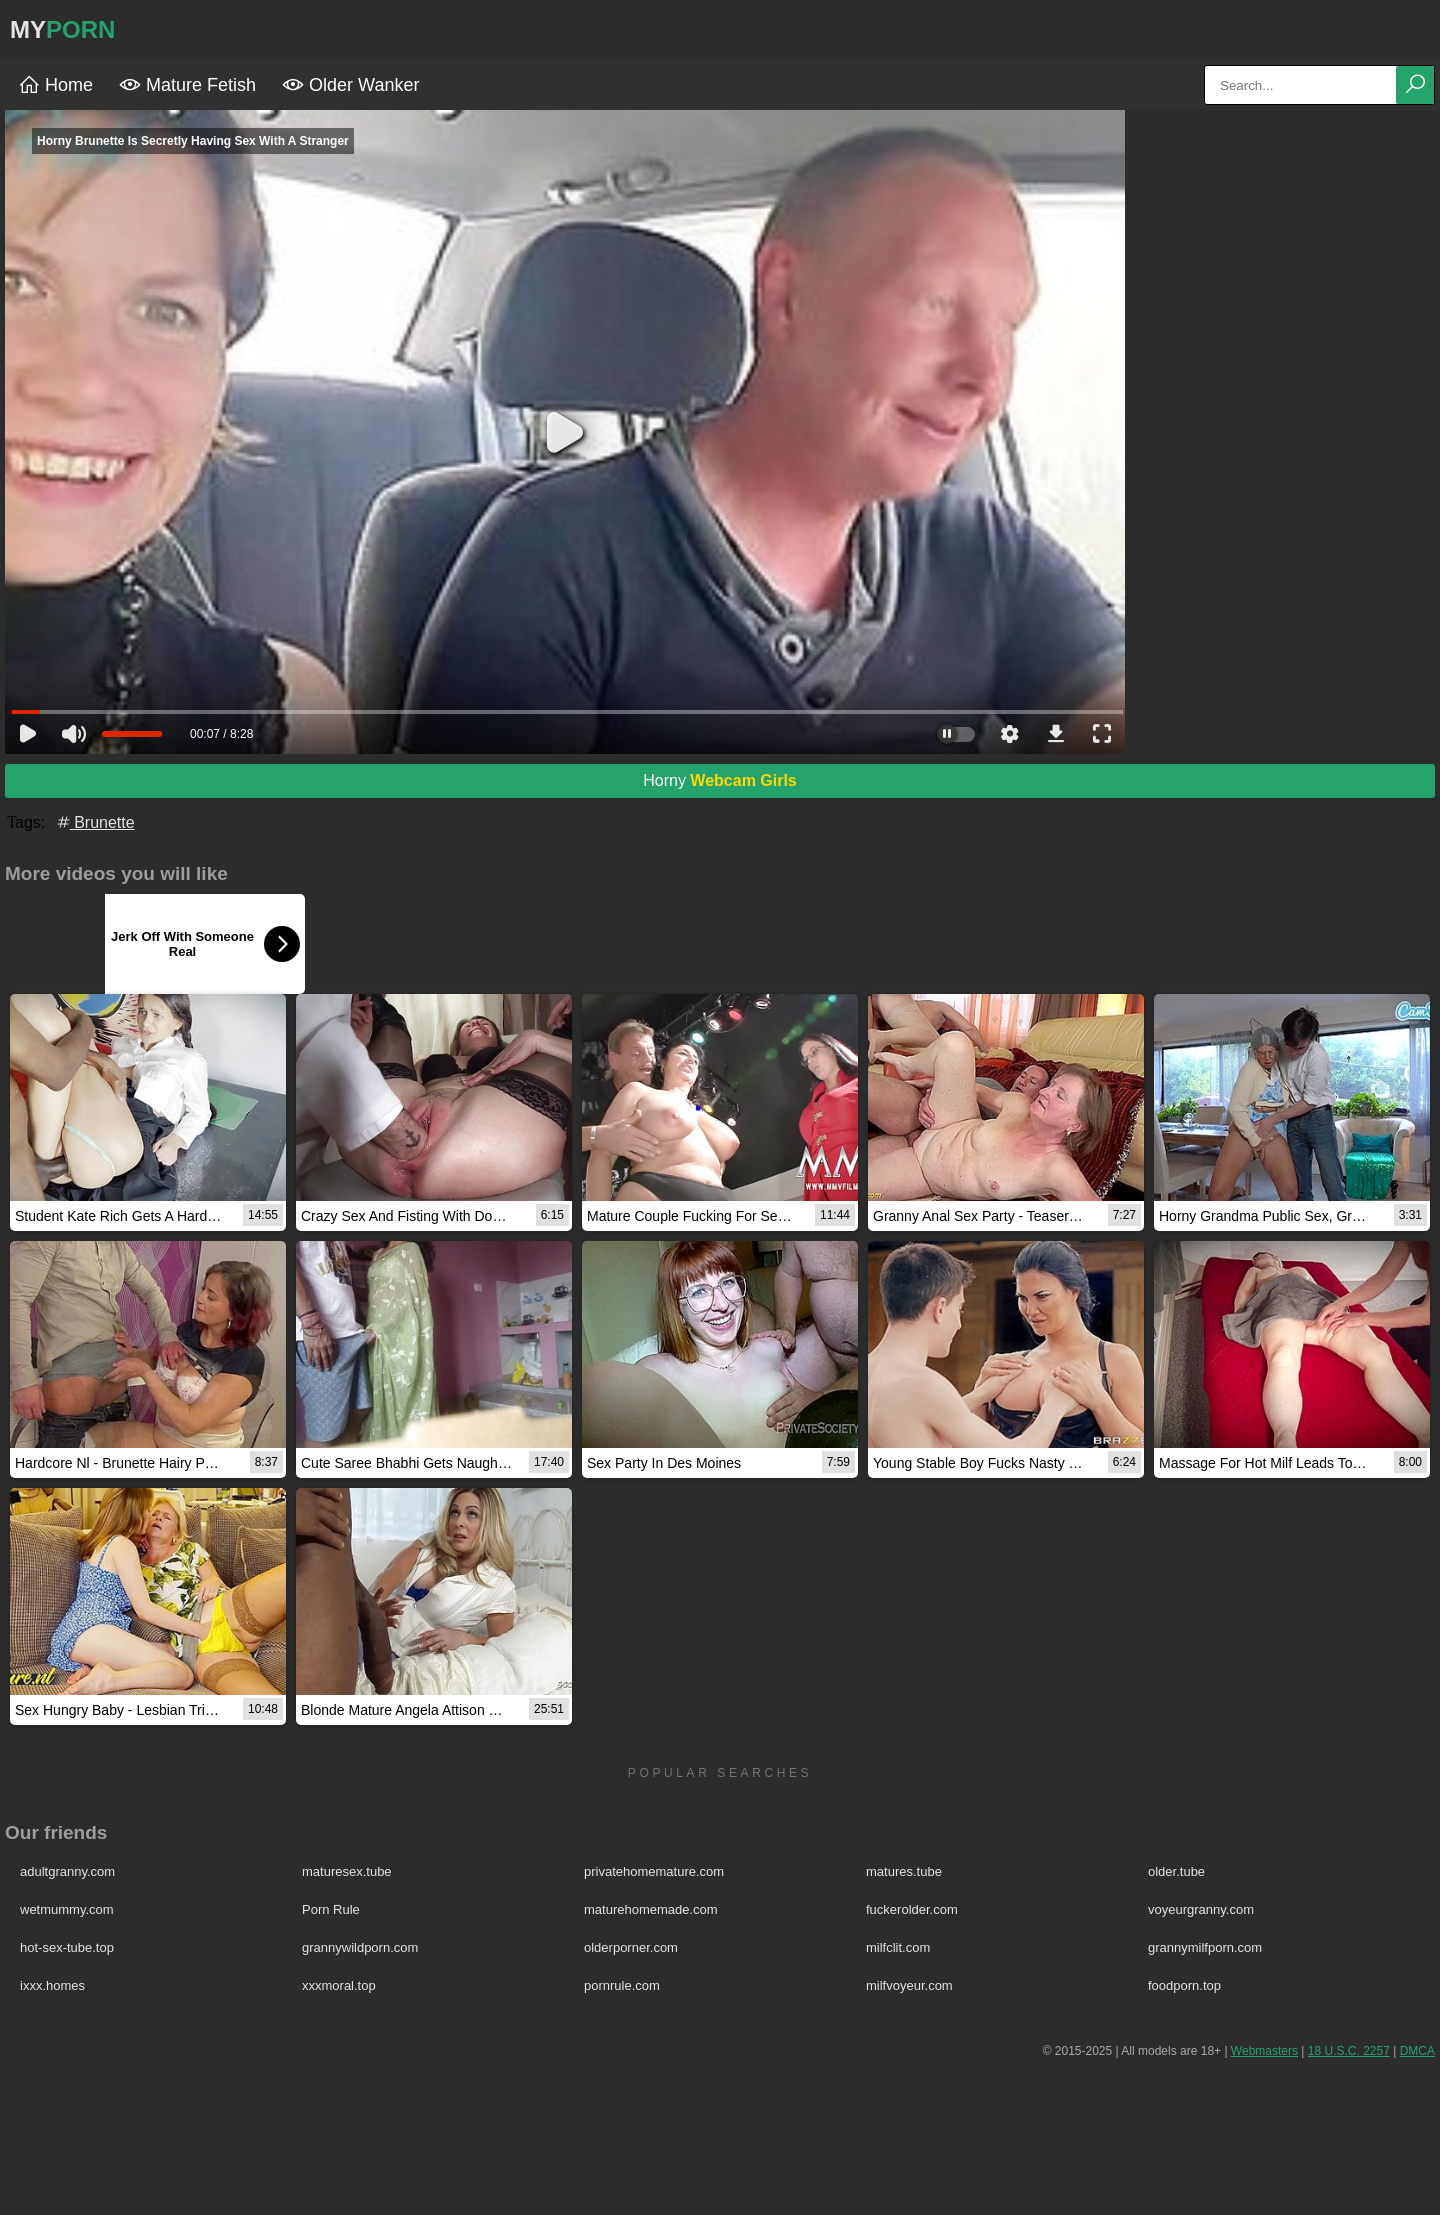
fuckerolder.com (912, 1909)
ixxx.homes (52, 1985)
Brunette (94, 822)
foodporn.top (1184, 1985)
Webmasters (1264, 2051)
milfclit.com (898, 1947)
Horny (720, 780)
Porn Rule (331, 1909)
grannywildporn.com (360, 1947)
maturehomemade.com (651, 1909)
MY (62, 29)
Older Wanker (350, 85)
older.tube (1176, 1871)
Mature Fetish (187, 85)
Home (55, 85)
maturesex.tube (347, 1871)
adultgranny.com (67, 1871)
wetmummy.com (67, 1909)
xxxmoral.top (339, 1985)
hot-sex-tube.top (67, 1947)
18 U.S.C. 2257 (1349, 2051)
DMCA (1417, 2051)
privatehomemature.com (654, 1871)
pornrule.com (622, 1985)
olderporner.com (631, 1947)
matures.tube (904, 1871)
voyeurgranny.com (1201, 1909)
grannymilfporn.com (1205, 1947)
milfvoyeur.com (909, 1985)
